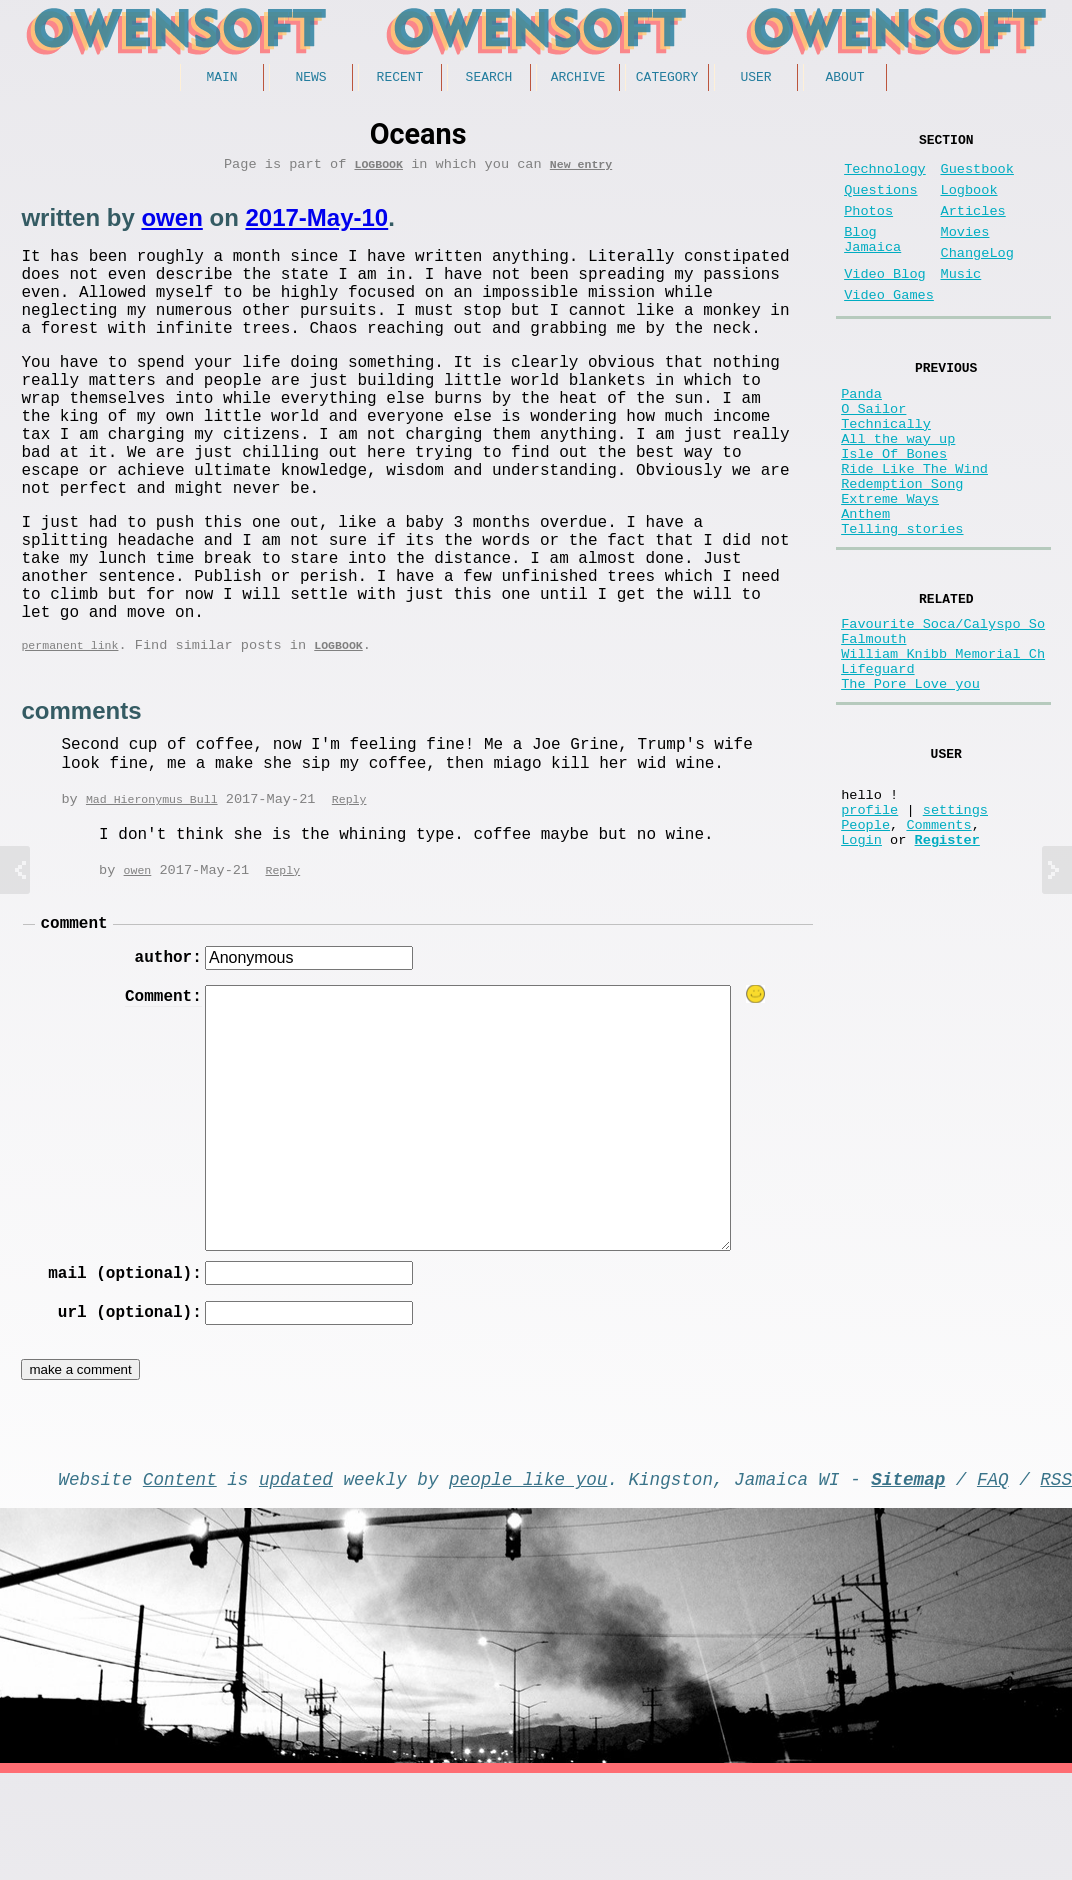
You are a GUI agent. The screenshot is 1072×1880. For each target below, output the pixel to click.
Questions (880, 202)
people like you (528, 1581)
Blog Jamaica (872, 262)
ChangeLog (976, 277)
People (865, 942)
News (310, 79)
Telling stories (902, 604)
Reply (349, 887)
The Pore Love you (910, 782)
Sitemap (908, 1581)
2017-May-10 (316, 224)
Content (180, 1581)
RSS (1056, 1581)
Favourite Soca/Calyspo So (943, 706)
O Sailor (873, 452)
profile (869, 923)
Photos (868, 227)
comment (73, 1015)
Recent (400, 79)
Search (489, 79)
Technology (885, 177)
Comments (938, 942)
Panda (861, 433)
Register (947, 961)
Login (861, 961)
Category (667, 79)
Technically (886, 471)
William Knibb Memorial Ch (943, 744)
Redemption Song (902, 547)
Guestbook (976, 177)
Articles (972, 227)
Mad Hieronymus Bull (152, 887)
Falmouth (873, 725)
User (755, 79)
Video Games (889, 327)
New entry (581, 170)
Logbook (378, 170)
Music (960, 302)
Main (221, 79)
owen (171, 224)
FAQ (993, 1581)
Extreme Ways (890, 566)
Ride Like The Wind (914, 528)
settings (955, 923)
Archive (578, 79)
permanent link (69, 731)
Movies (964, 252)
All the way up (898, 490)
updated (296, 1581)
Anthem (865, 585)
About (844, 79)
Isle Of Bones (894, 509)
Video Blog (885, 302)
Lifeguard (877, 763)
